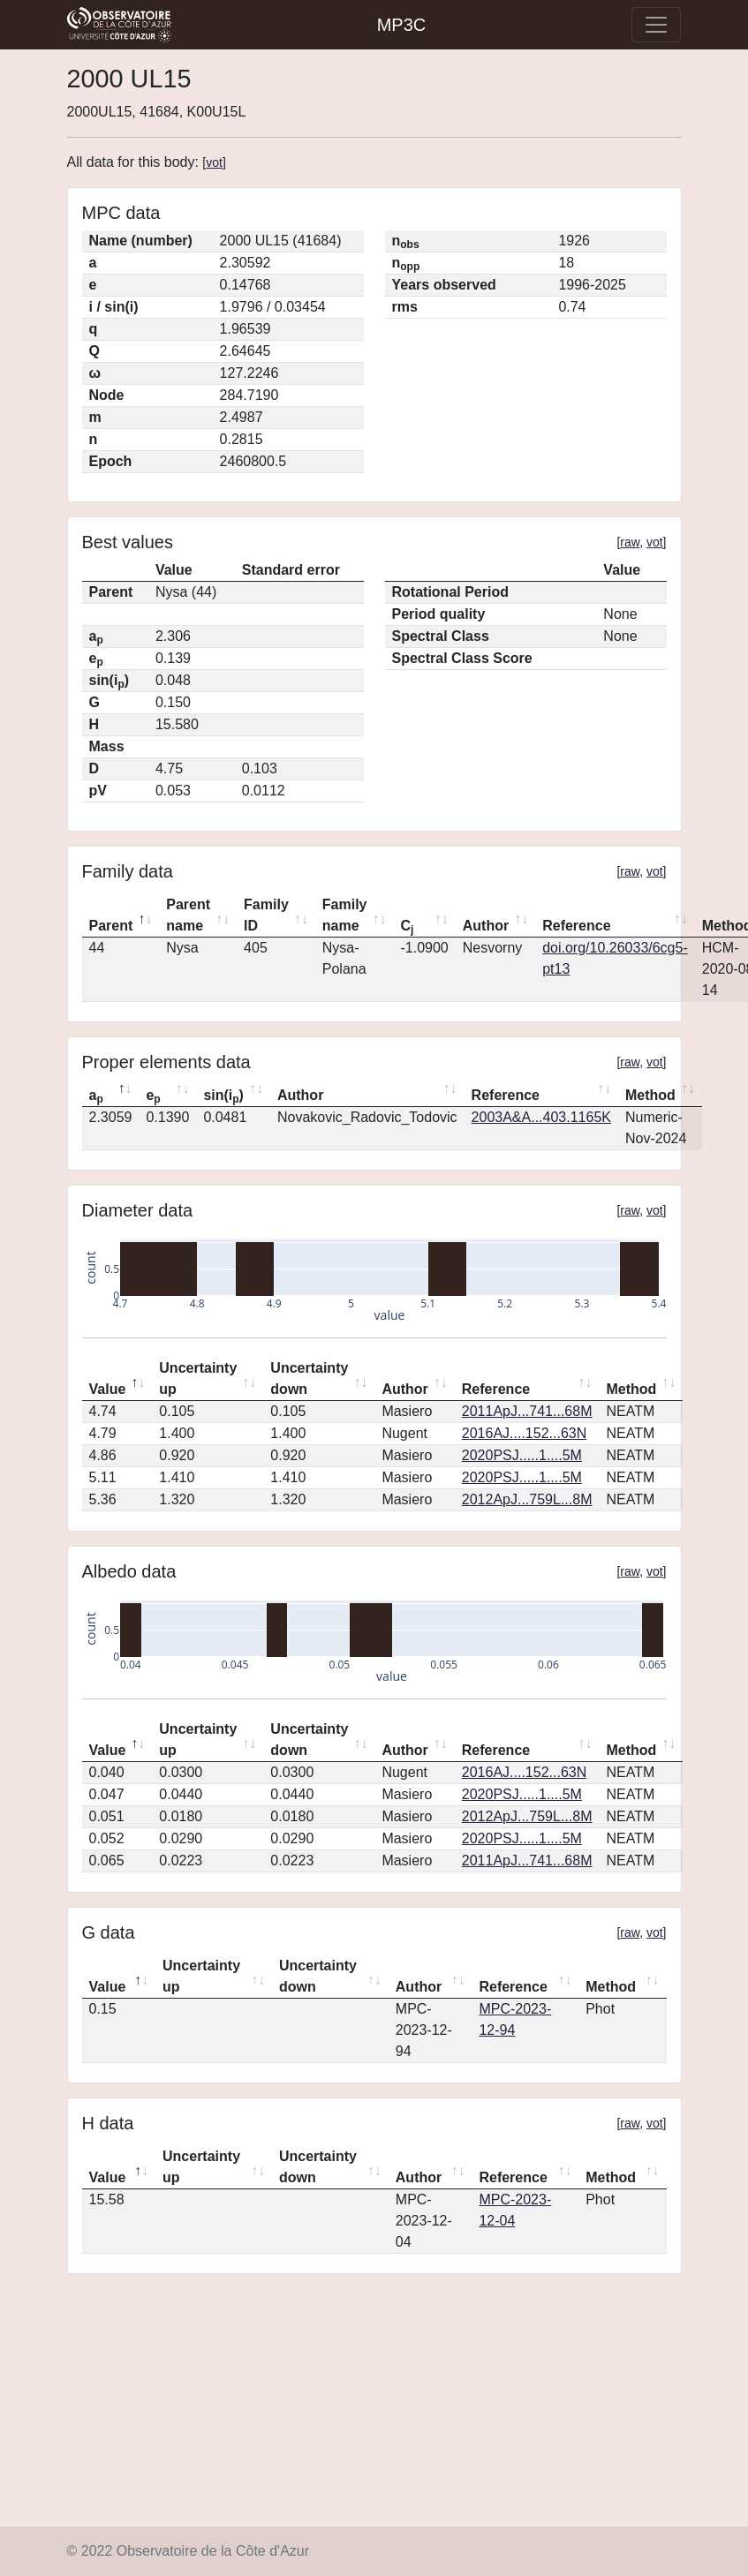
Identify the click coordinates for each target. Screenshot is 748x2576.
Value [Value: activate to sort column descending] (107, 1389)
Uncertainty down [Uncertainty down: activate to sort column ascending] (309, 1378)
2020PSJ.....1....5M (522, 1455)
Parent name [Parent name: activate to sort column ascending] (188, 915)
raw (629, 542)
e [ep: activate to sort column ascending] (153, 1096)
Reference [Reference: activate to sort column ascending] (576, 925)
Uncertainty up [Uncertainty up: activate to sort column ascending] (198, 1378)
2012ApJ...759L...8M (527, 1499)
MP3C (402, 24)
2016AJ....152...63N (524, 1433)
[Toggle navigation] (656, 24)
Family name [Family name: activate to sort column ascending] (344, 915)
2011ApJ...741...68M (527, 1411)
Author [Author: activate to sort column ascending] (486, 925)
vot (214, 162)
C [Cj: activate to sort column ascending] (406, 927)
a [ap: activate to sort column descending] (96, 1096)
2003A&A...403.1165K (541, 1117)
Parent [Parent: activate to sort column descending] (111, 925)
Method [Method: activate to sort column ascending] (650, 1095)
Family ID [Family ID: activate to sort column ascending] (266, 915)
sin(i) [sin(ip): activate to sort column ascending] (223, 1096)
